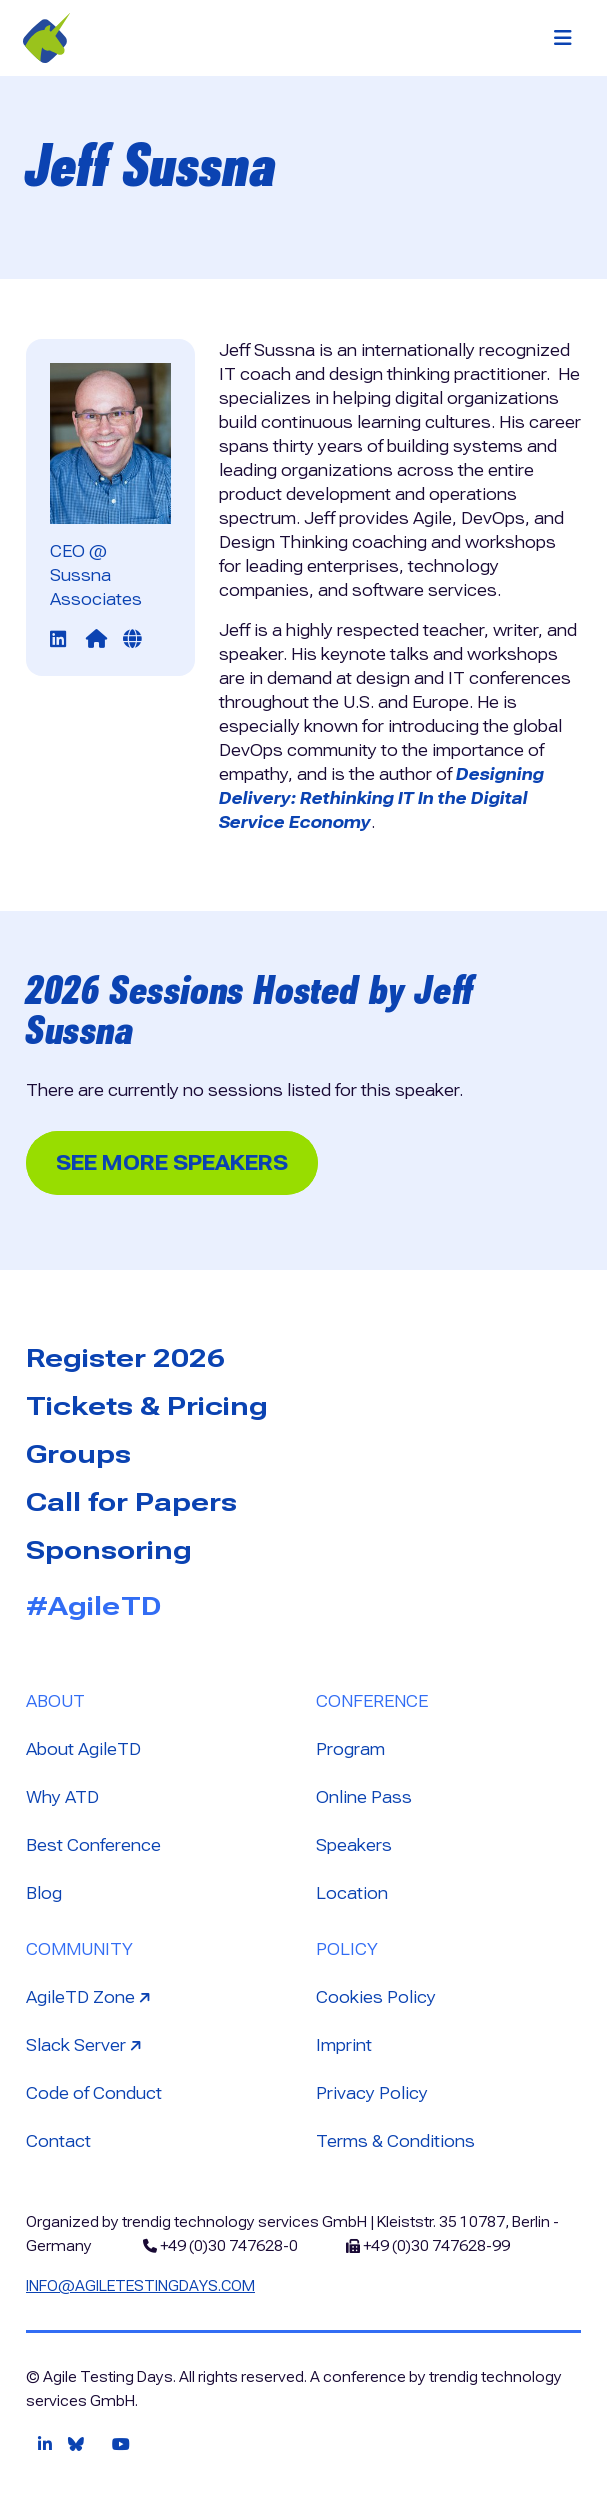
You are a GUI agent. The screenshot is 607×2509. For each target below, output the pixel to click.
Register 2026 (125, 1358)
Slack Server (86, 2044)
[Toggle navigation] (563, 38)
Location (352, 1893)
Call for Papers (131, 1502)
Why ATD (62, 1797)
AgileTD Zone (90, 1996)
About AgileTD (83, 1749)
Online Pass (364, 1797)
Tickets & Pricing (147, 1406)
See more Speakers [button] (172, 1163)
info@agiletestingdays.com (140, 2286)
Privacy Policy (372, 2093)
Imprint (344, 2045)
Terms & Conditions (395, 2141)
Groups (78, 1454)
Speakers (354, 1845)
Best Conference (93, 1845)
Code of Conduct (94, 2093)
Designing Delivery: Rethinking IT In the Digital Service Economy (381, 798)
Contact (58, 2141)
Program (350, 1749)
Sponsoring (109, 1550)
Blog (44, 1893)
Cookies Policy (376, 1997)
